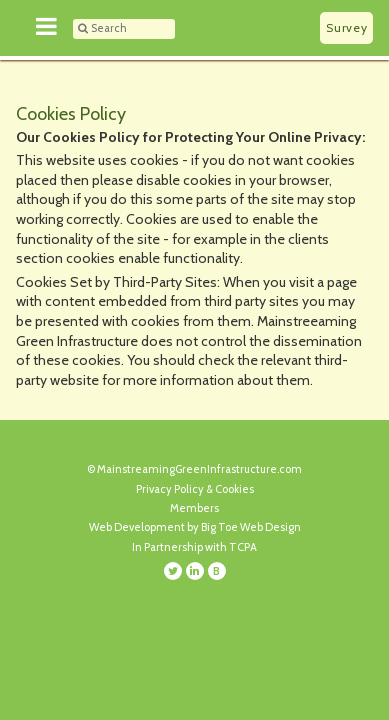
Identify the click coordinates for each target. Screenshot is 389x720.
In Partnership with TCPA (194, 547)
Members (194, 508)
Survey (346, 27)
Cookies (234, 489)
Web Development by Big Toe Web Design (195, 527)
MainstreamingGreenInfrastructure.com (199, 469)
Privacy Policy (170, 489)
